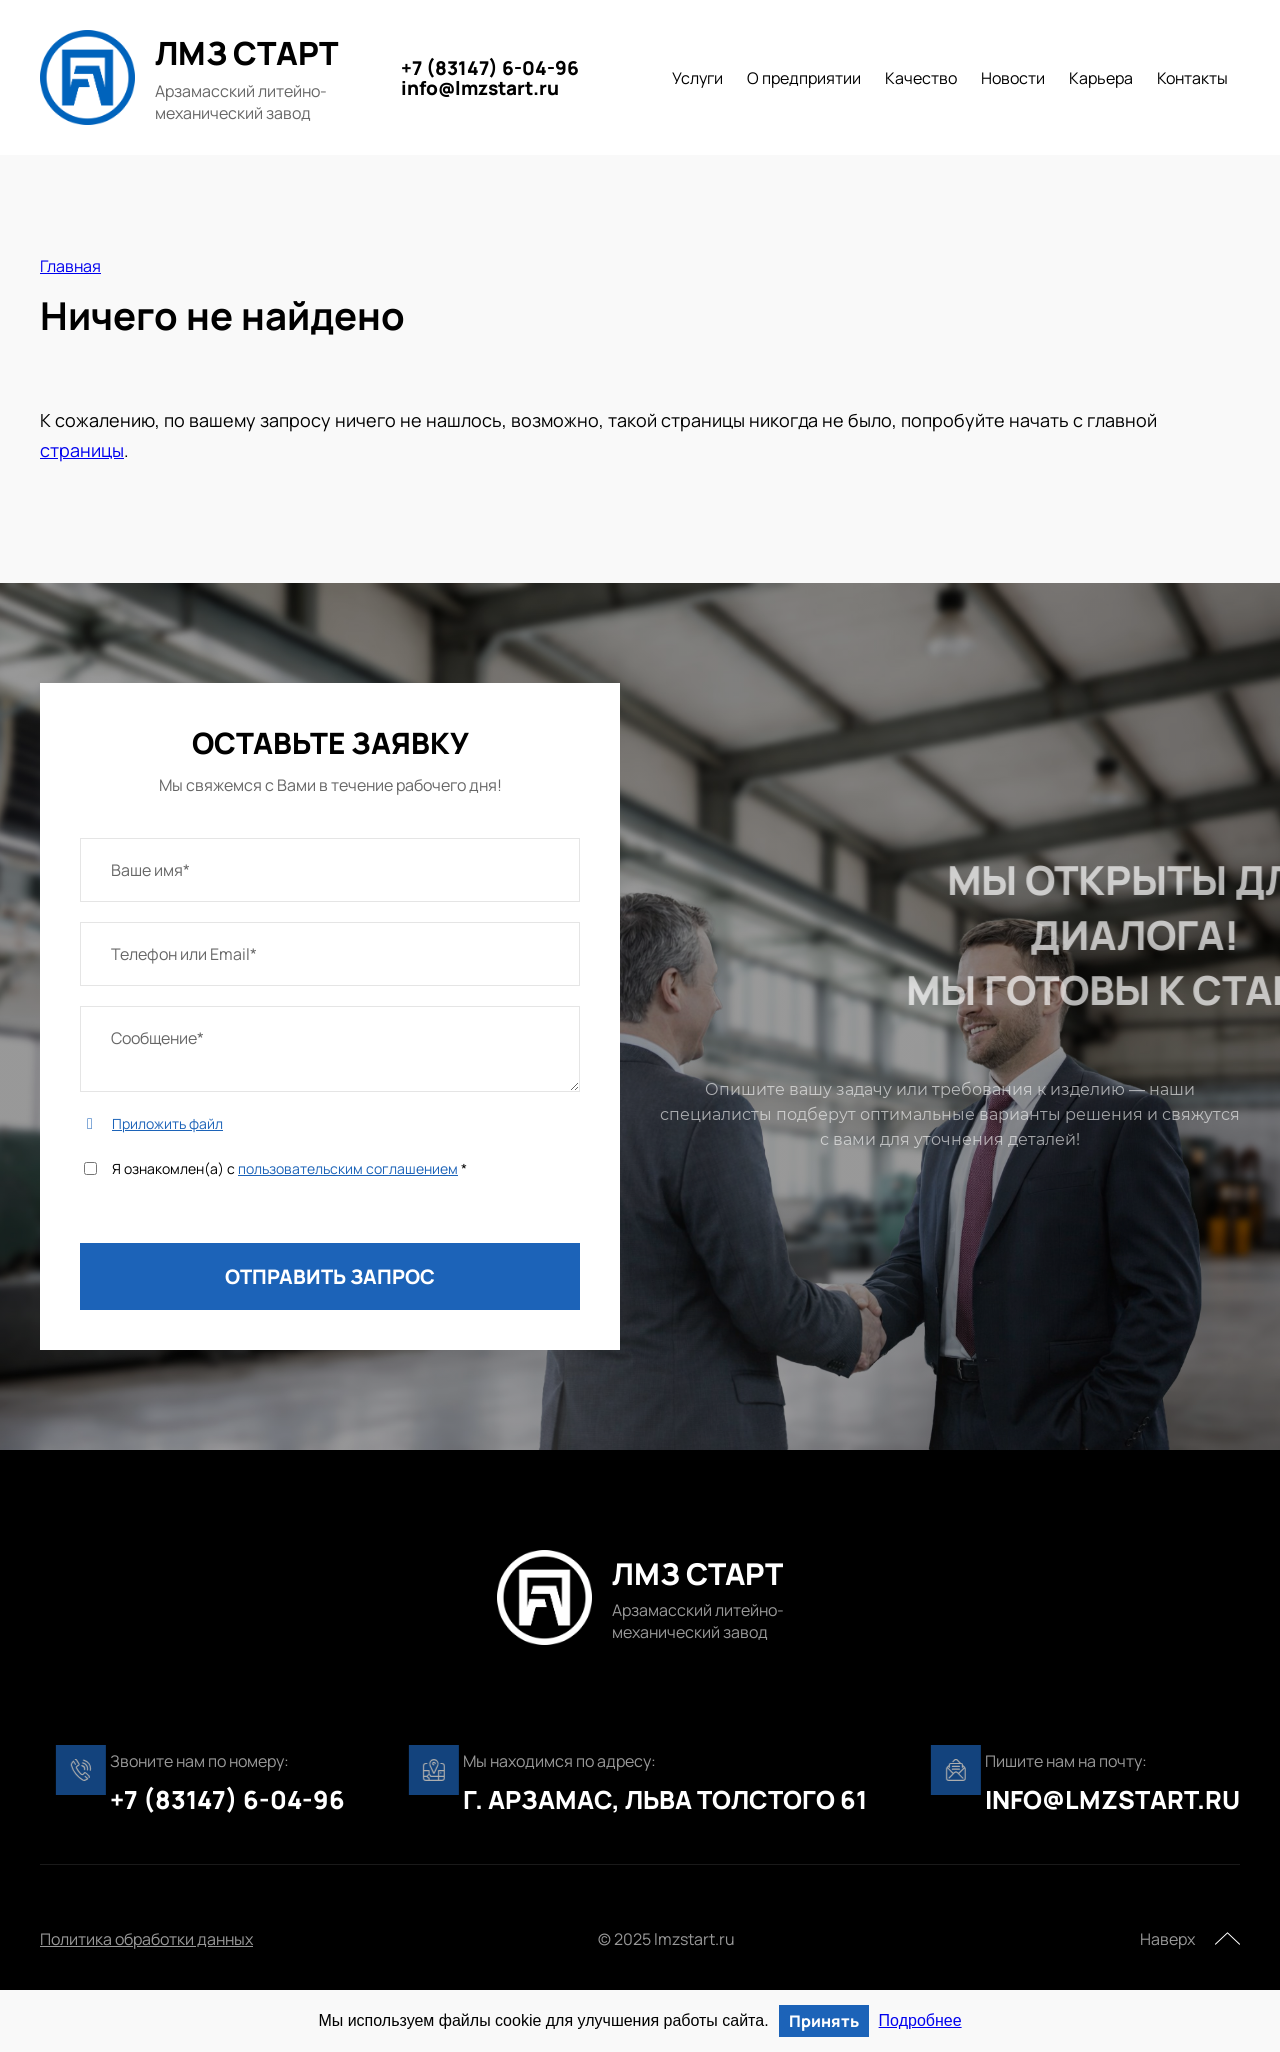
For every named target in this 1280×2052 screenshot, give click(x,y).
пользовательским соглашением (348, 1168)
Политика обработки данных (146, 1939)
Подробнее (920, 2020)
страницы (82, 450)
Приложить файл (167, 1123)
